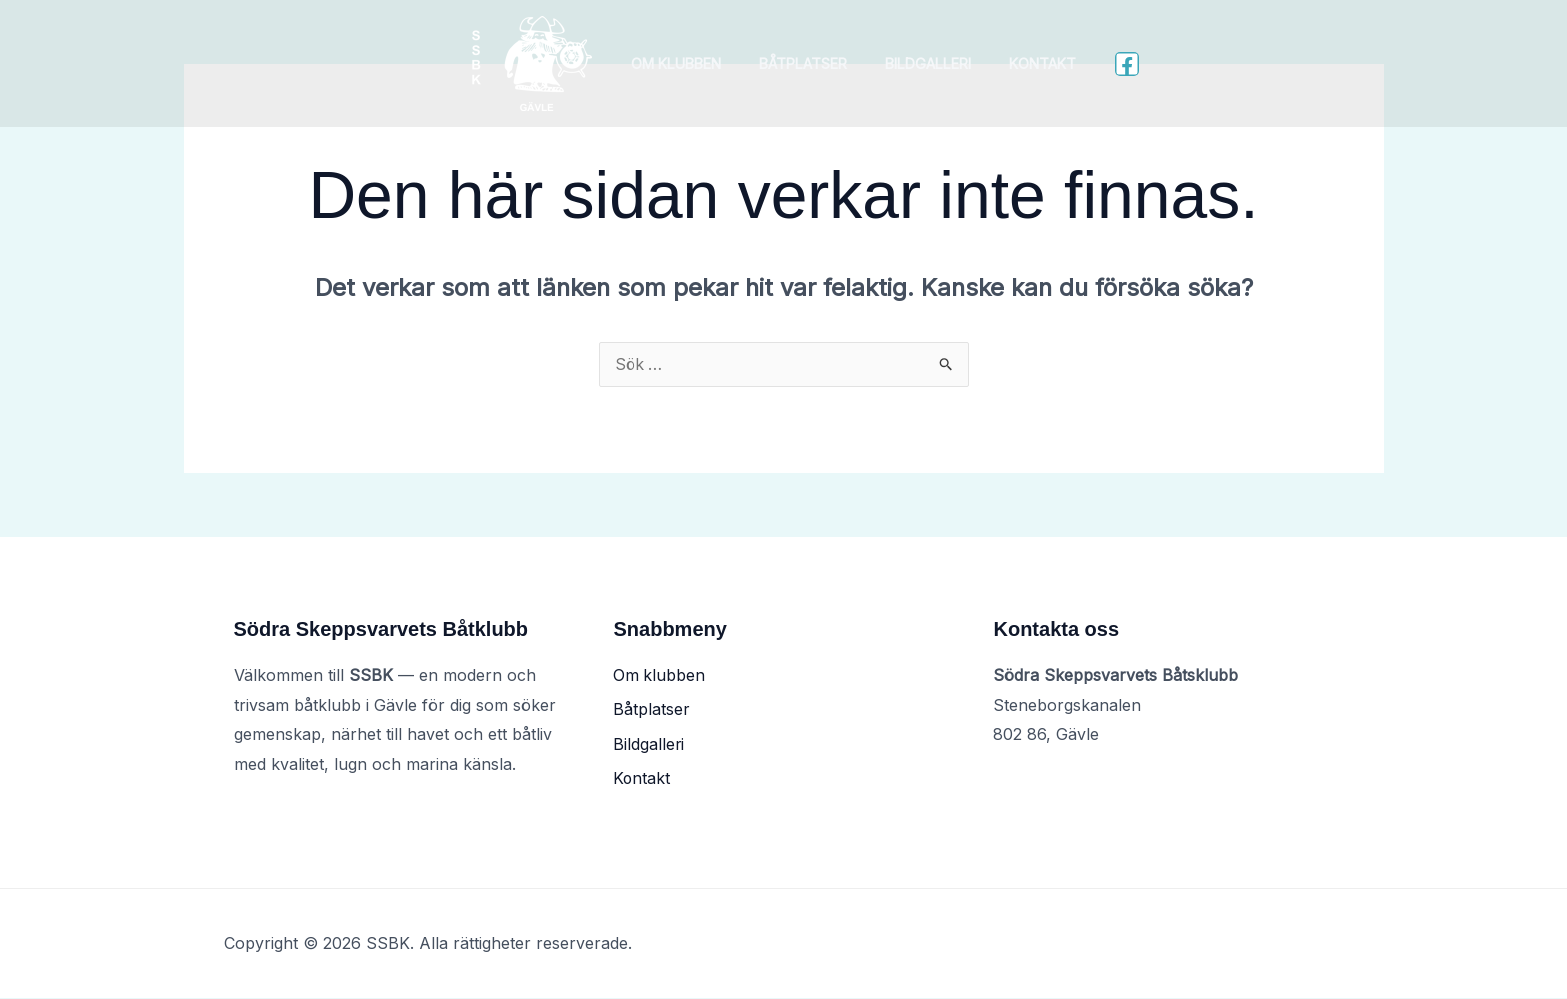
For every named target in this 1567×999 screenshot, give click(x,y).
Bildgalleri (923, 63)
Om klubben (690, 63)
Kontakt (1028, 63)
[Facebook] (1109, 64)
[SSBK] (550, 62)
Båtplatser (808, 63)
